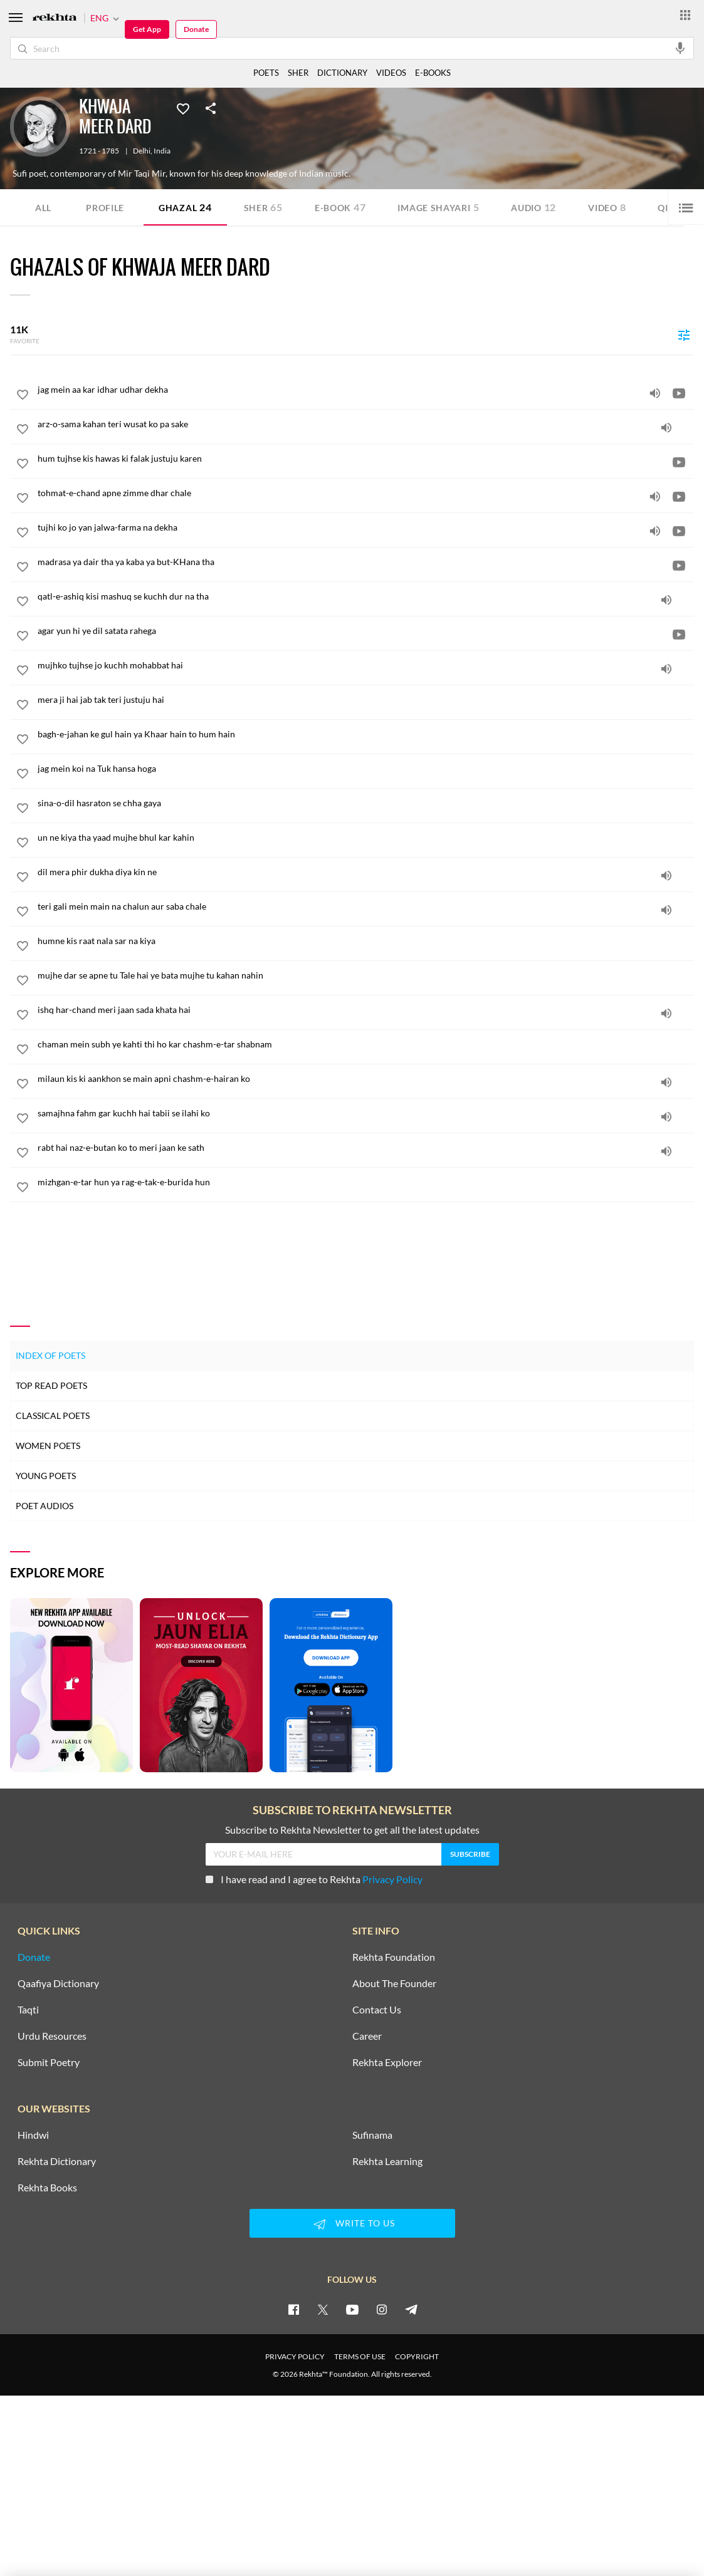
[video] (679, 393)
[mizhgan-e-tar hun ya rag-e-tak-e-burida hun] (366, 1182)
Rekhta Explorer (387, 2062)
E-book (340, 207)
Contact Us (376, 2010)
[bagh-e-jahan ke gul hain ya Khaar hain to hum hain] (366, 734)
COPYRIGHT (417, 2356)
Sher (263, 207)
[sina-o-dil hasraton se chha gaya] (366, 803)
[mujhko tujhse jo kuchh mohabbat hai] (366, 665)
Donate (196, 29)
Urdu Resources (52, 2036)
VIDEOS (391, 73)
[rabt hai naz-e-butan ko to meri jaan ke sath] (366, 1147)
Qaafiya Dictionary (58, 1983)
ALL (43, 207)
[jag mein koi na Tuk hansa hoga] (366, 768)
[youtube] (352, 2309)
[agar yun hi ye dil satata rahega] (366, 630)
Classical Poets (53, 1415)
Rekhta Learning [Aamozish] (387, 2161)
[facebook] (293, 2309)
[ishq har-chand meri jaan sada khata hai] (366, 1009)
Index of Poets (50, 1355)
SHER (298, 73)
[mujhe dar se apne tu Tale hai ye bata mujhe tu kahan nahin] (366, 975)
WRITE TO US (352, 2224)
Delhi (141, 151)
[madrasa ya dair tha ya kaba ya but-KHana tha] (366, 562)
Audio (533, 207)
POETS (266, 73)
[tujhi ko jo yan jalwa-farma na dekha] (366, 527)
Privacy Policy (392, 1879)
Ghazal (185, 207)
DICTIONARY (342, 73)
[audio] (655, 393)
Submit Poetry (49, 2062)
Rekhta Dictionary (57, 2161)
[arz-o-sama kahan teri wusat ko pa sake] (366, 424)
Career (367, 2036)
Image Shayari (438, 207)
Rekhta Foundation (393, 1957)
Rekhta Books (47, 2188)
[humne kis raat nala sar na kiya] (366, 941)
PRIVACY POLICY (295, 2356)
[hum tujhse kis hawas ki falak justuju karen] (366, 458)
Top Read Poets (51, 1385)
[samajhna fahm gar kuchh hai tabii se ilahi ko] (366, 1113)
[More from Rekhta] (685, 14)
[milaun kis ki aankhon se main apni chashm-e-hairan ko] (366, 1078)
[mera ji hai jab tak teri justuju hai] (366, 699)
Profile (105, 207)
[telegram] (411, 2309)
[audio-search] (680, 48)
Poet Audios (44, 1505)
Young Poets (46, 1475)
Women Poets (48, 1445)
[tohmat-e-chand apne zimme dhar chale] (366, 493)
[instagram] (382, 2309)
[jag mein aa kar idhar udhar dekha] (366, 389)
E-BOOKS (433, 73)
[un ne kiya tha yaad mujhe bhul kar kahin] (366, 837)
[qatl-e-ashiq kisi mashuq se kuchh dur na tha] (366, 596)
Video (607, 207)
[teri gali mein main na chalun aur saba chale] (366, 906)
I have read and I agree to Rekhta (314, 1879)
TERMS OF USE (360, 2356)
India (162, 151)
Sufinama (372, 2135)
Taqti (28, 2010)
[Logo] (54, 18)
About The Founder (394, 1983)
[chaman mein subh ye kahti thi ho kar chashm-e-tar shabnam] (366, 1044)
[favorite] (22, 396)
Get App (147, 29)
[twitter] (323, 2309)
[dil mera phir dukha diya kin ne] (366, 872)
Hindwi (33, 2135)
